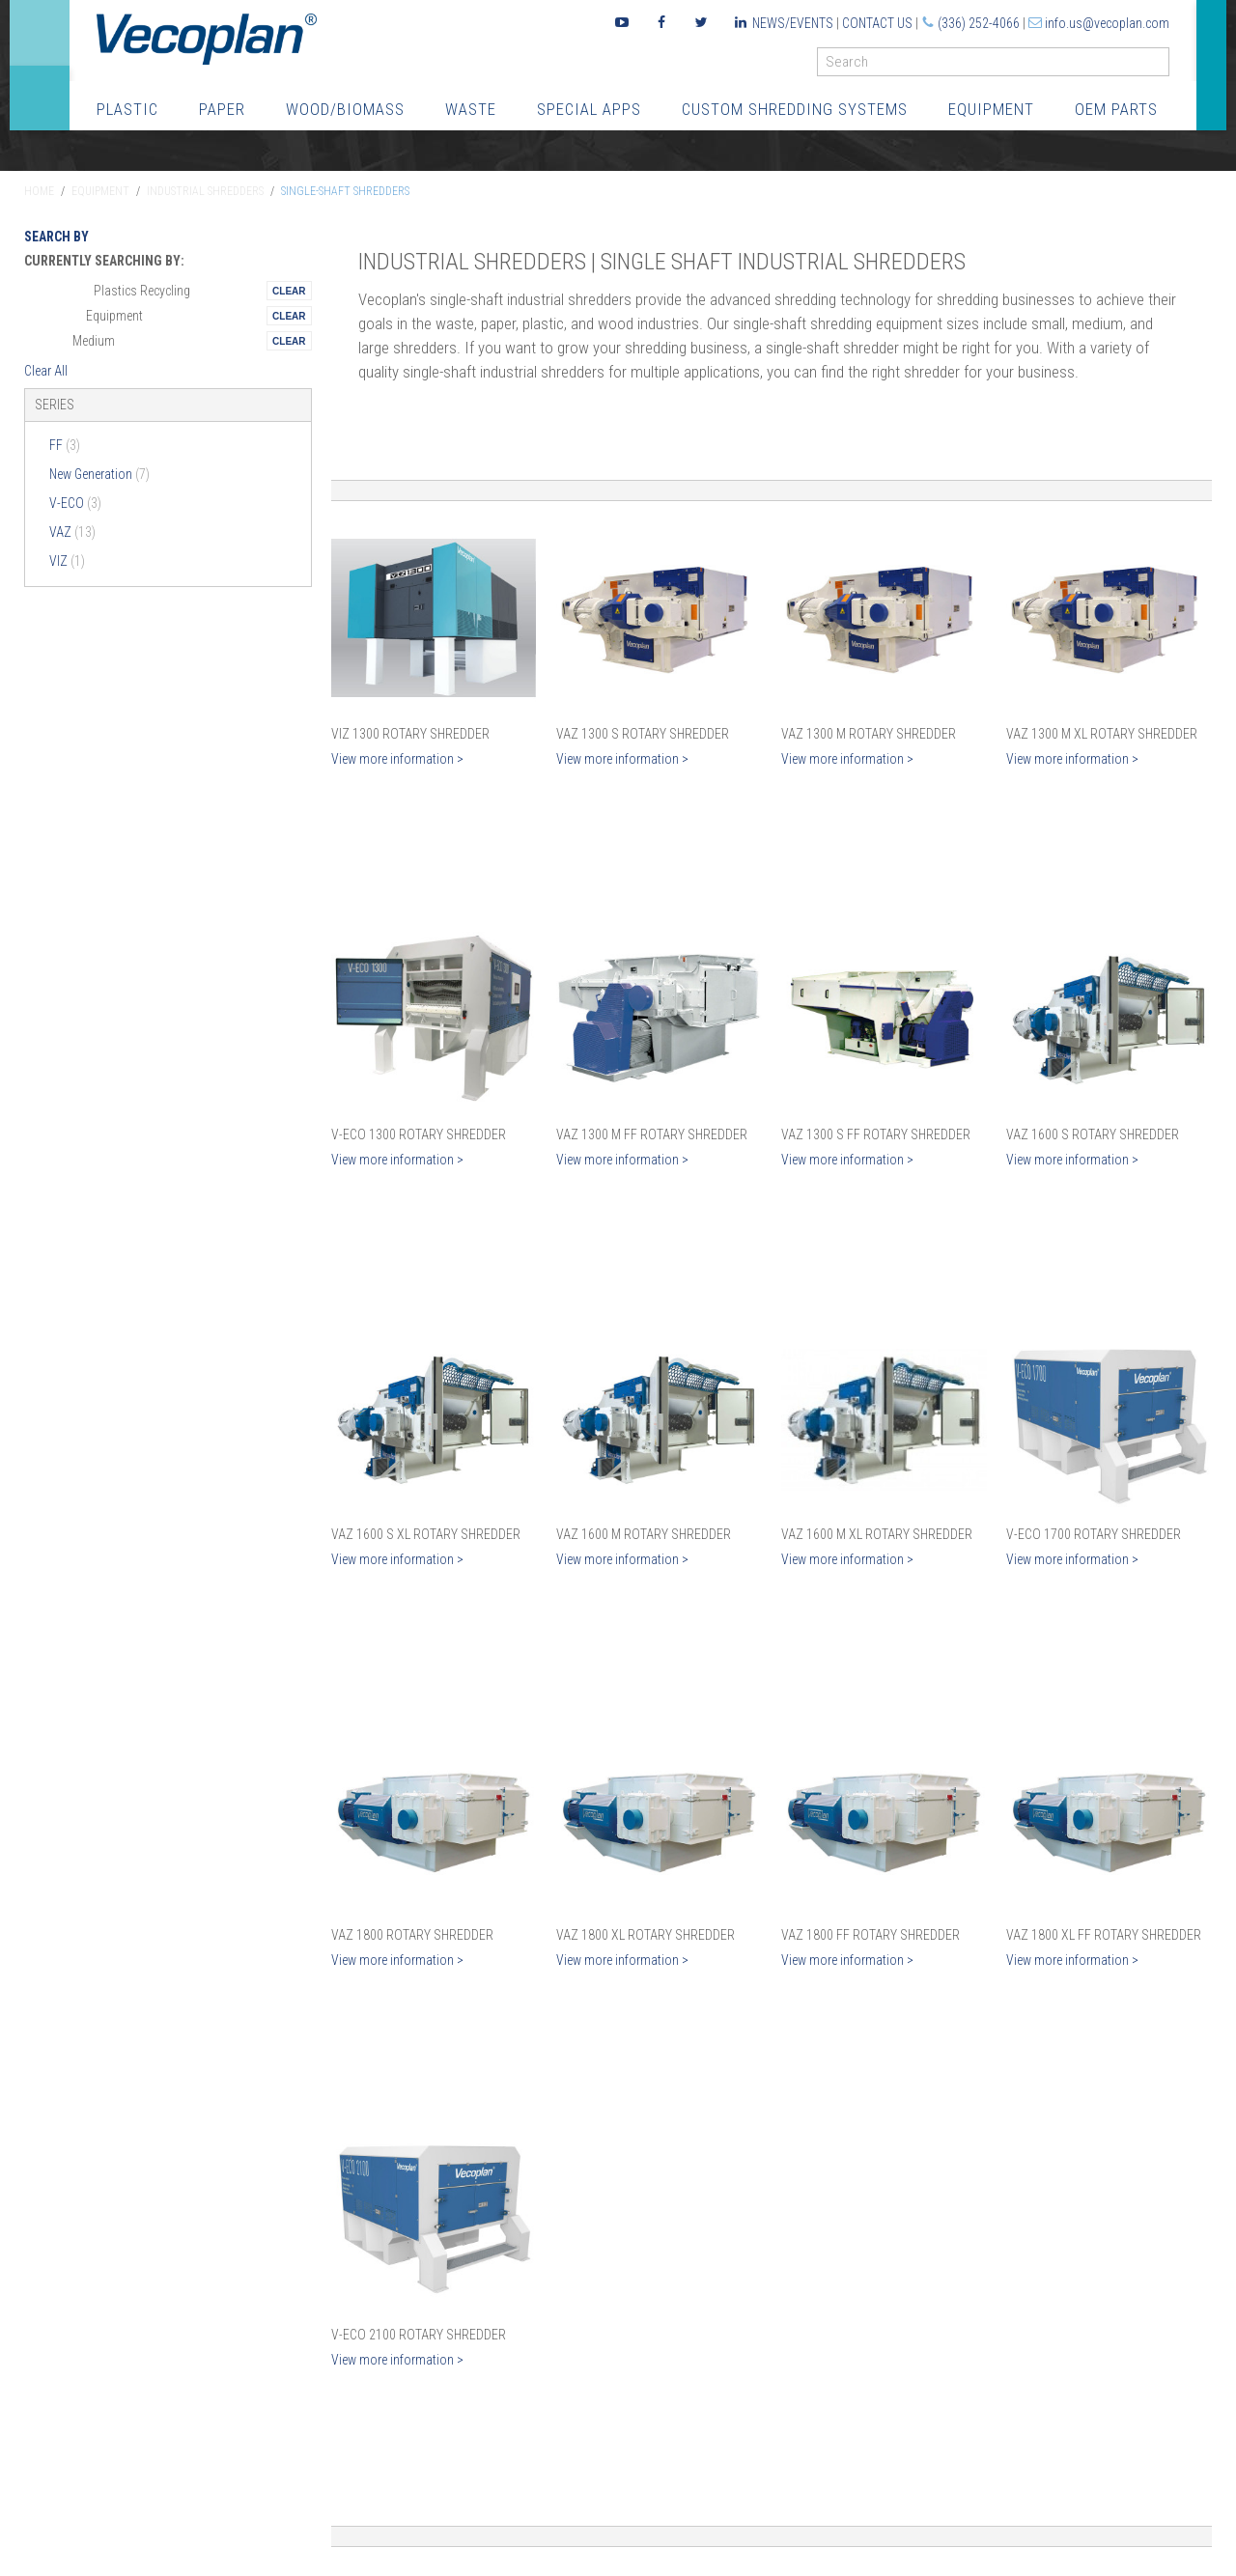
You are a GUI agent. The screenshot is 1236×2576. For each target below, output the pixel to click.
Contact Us (877, 23)
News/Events (792, 23)
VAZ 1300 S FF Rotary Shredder (875, 1134)
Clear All (46, 370)
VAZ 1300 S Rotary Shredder (642, 734)
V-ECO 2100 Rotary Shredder (418, 2334)
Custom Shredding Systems (795, 109)
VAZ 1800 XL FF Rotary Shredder (1103, 1935)
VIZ (67, 561)
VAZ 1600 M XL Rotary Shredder (876, 1534)
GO (1161, 66)
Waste (470, 109)
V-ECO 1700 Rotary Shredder (1093, 1534)
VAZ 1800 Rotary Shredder (412, 1935)
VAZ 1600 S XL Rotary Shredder (425, 1534)
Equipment (991, 109)
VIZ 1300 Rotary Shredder (410, 734)
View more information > (397, 759)
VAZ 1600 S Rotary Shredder (1092, 1134)
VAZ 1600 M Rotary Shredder (643, 1534)
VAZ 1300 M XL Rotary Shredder (1101, 734)
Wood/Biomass (345, 109)
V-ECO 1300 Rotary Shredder (418, 1134)
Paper (222, 109)
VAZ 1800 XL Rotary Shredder (645, 1935)
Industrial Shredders (205, 191)
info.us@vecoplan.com (1107, 23)
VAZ (72, 532)
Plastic (127, 109)
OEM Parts (1116, 109)
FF (64, 445)
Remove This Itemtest (289, 290)
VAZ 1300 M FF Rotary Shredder (651, 1134)
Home (39, 191)
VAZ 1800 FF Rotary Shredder (870, 1935)
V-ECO (75, 503)
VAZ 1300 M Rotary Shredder (868, 734)
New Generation (99, 474)
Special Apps (589, 109)
